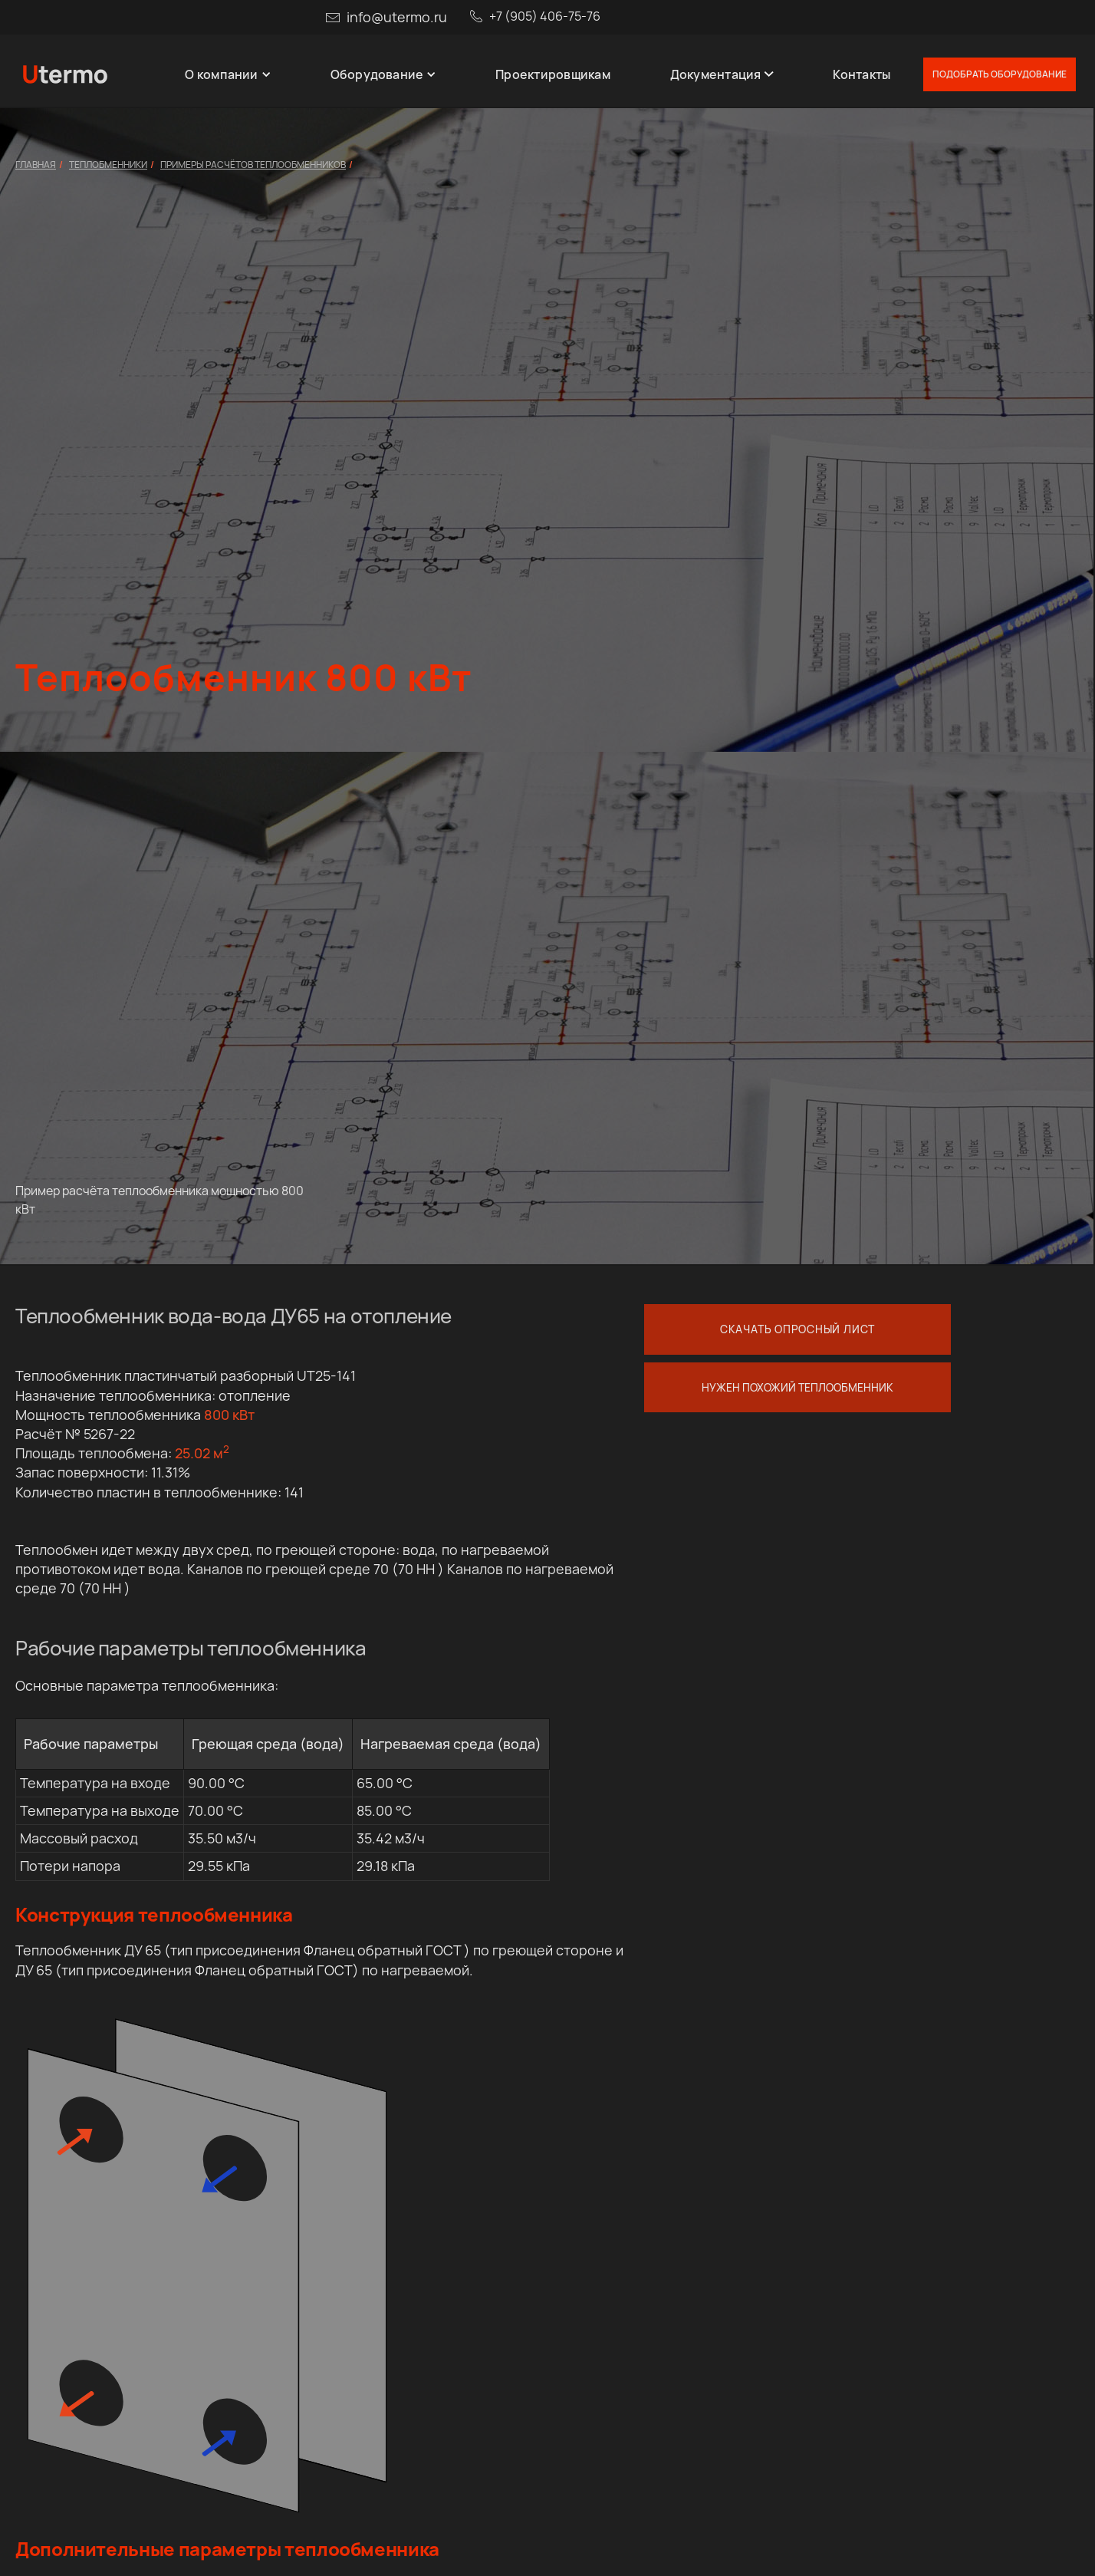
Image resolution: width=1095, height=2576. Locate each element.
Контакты (861, 74)
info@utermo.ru (397, 17)
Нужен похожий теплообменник (797, 1387)
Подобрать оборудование (999, 74)
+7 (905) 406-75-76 (544, 16)
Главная (35, 164)
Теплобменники (108, 164)
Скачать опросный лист (797, 1329)
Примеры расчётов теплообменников (253, 164)
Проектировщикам (552, 74)
